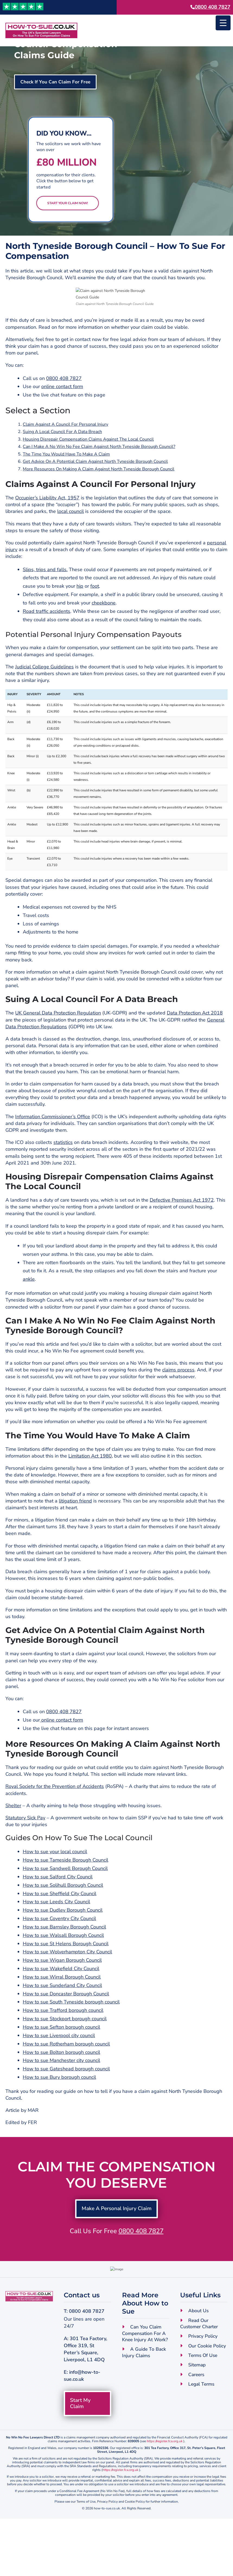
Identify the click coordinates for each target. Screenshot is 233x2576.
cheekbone (104, 644)
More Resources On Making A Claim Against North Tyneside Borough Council (98, 510)
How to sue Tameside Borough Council (65, 1901)
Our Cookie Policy (207, 2403)
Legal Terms (202, 2442)
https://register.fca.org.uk (165, 2498)
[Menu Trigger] (223, 22)
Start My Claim (81, 2460)
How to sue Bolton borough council (61, 2093)
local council (70, 552)
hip (79, 627)
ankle (29, 1320)
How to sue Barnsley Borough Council (64, 1968)
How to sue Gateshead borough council (66, 2110)
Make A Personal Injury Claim (116, 2250)
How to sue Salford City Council (57, 1918)
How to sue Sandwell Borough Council (65, 1909)
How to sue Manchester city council (61, 2102)
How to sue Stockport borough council (65, 2060)
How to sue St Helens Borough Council (65, 1985)
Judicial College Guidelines (44, 708)
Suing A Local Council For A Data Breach (62, 473)
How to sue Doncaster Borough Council (66, 2035)
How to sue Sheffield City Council (59, 1934)
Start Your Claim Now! (67, 203)
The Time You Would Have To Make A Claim (66, 495)
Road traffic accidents (46, 652)
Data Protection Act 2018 (195, 1054)
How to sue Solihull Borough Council (63, 1926)
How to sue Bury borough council (59, 2118)
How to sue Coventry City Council (59, 1959)
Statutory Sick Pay (25, 1859)
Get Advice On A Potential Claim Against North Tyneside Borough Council (95, 503)
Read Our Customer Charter (200, 2380)
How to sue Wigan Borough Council (62, 2001)
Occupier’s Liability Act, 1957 (47, 539)
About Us (198, 2367)
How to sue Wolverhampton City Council (67, 1993)
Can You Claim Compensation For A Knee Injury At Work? (145, 2390)
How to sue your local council (55, 1893)
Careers (197, 2432)
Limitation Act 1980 (90, 1497)
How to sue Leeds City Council (56, 1943)
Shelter (13, 1846)
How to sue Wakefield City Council (61, 2009)
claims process (178, 1411)
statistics (63, 1183)
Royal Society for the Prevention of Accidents (54, 1827)
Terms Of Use (203, 2412)
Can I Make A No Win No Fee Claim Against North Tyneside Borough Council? (99, 488)
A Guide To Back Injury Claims (144, 2409)
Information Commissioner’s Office (52, 1157)
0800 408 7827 (212, 7)
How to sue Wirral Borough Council (62, 2018)
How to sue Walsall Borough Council (63, 1976)
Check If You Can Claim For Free (57, 82)
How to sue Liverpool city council (59, 2076)
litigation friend (75, 1542)
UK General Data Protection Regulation (58, 1054)
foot (94, 627)
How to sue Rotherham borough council (66, 2085)
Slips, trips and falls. (45, 610)
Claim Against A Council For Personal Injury (65, 466)
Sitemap (197, 2422)
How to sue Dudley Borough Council (63, 1951)
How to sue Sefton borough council (61, 2068)
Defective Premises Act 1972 (182, 1241)
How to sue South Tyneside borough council (71, 2043)
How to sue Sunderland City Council (62, 2026)
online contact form (62, 428)
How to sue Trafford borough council (63, 2051)
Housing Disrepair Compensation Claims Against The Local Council (88, 480)
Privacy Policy (203, 2393)
